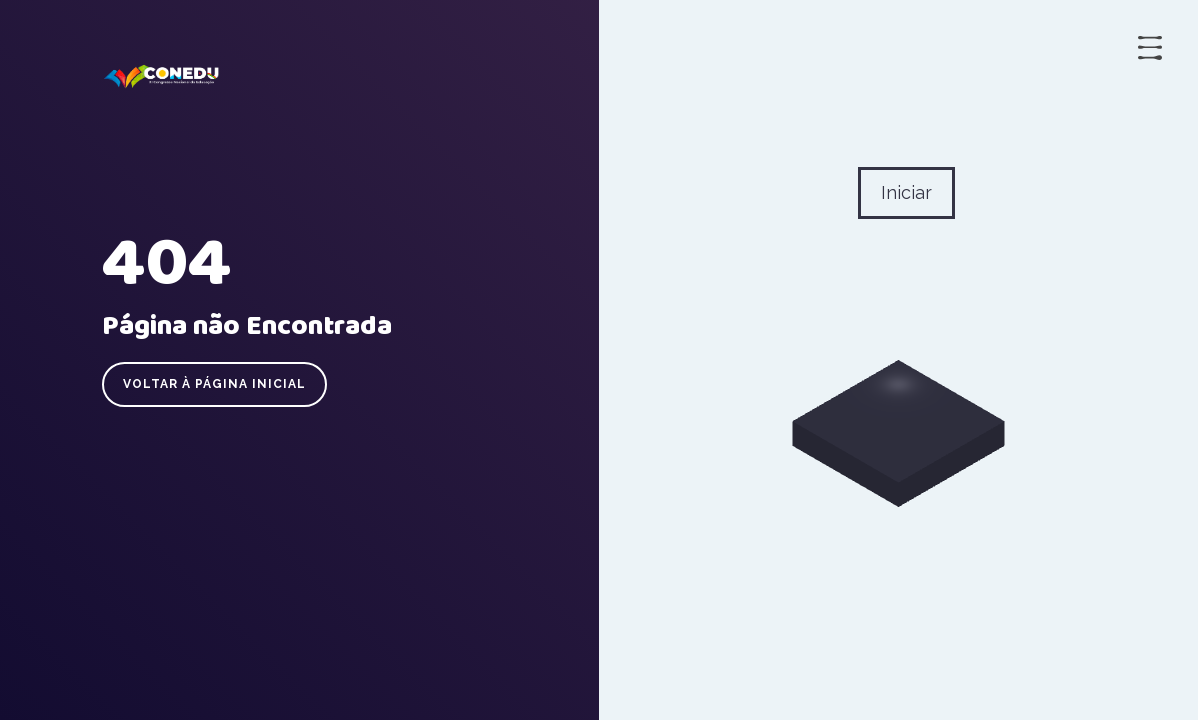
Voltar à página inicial (214, 384)
